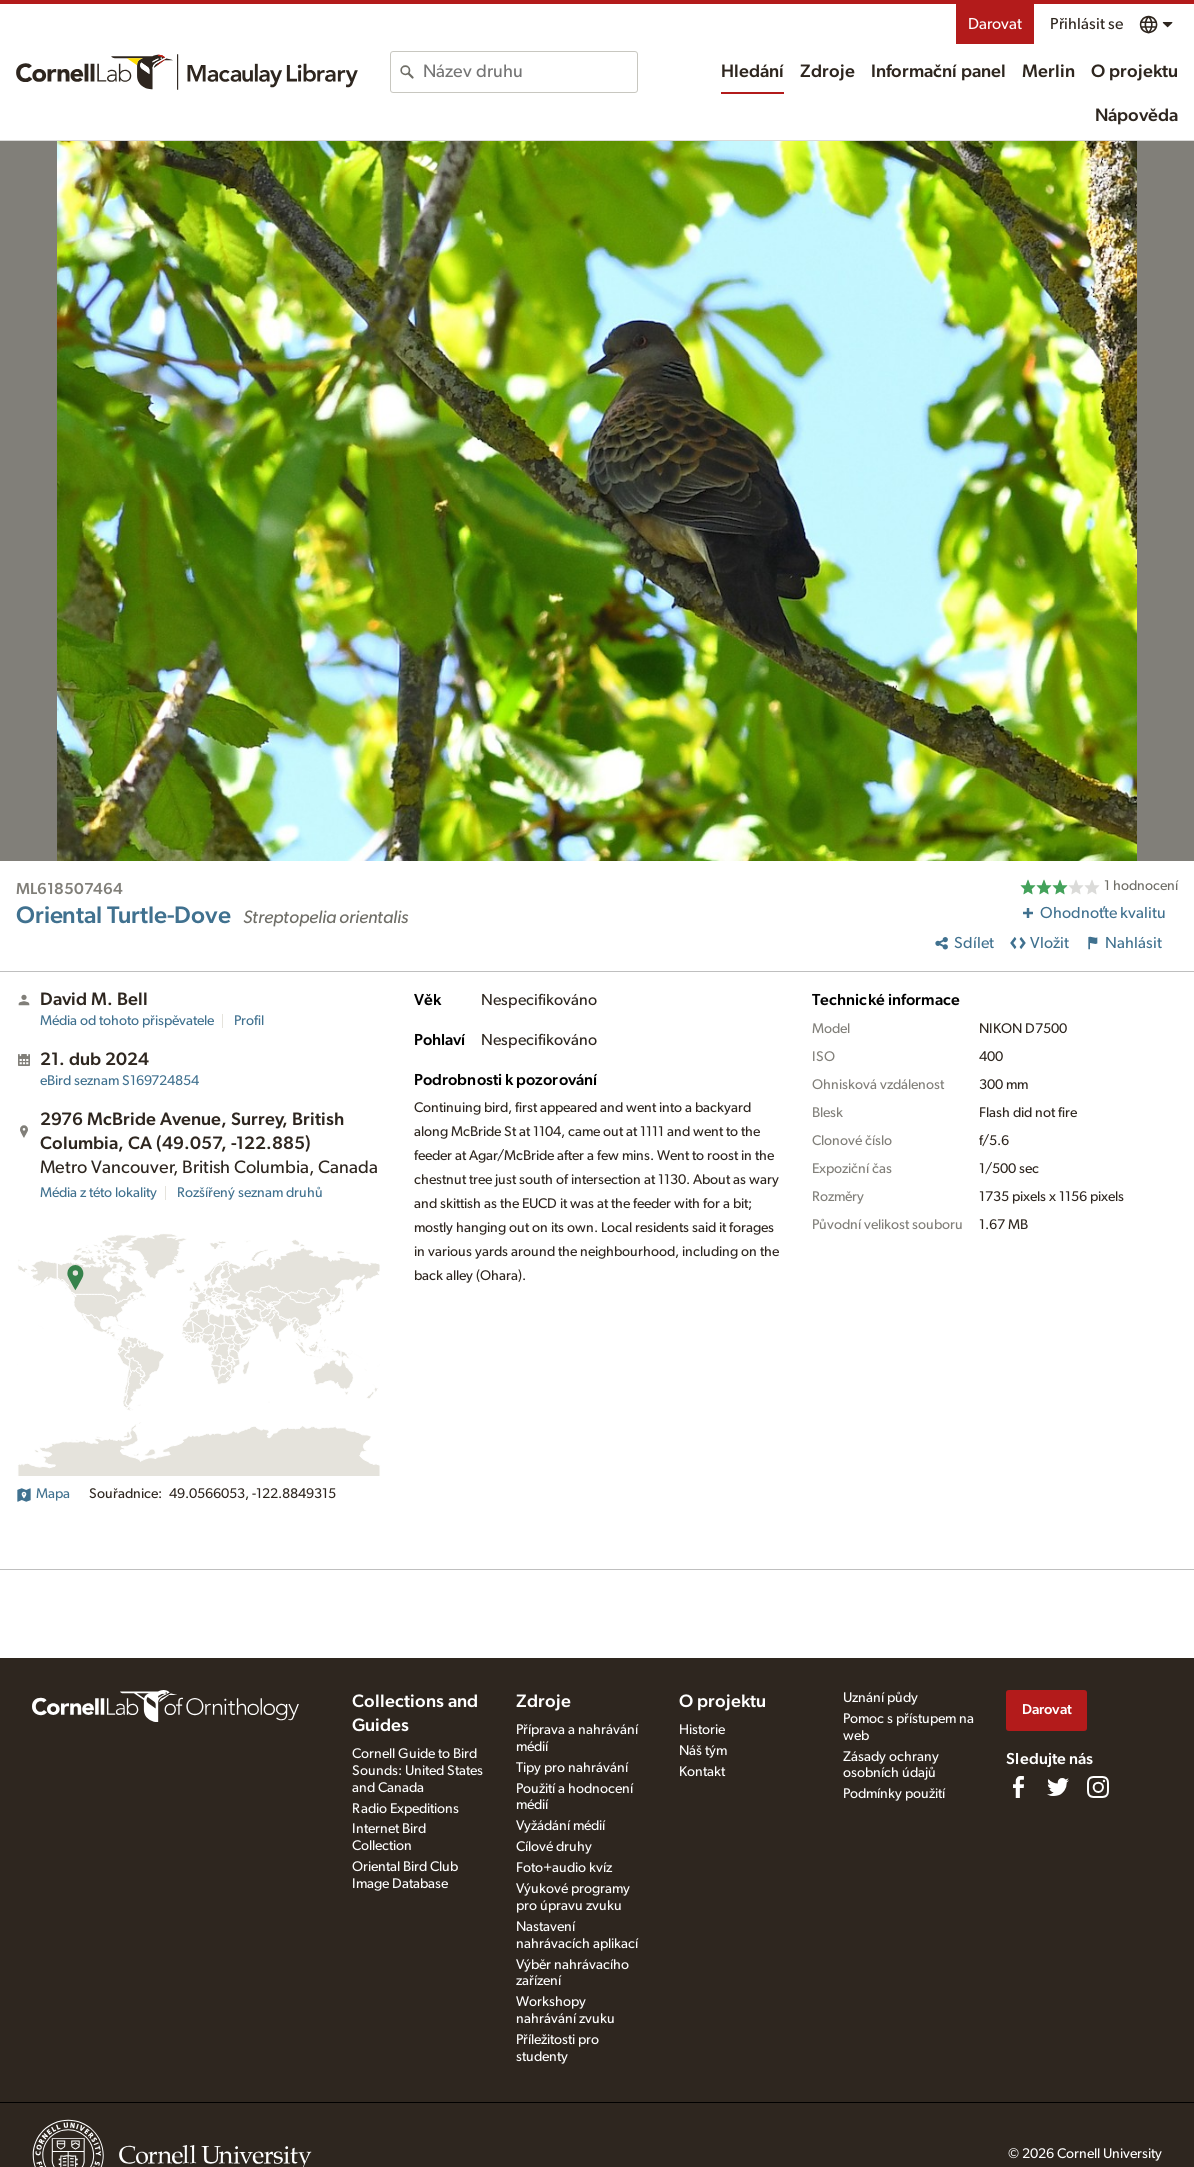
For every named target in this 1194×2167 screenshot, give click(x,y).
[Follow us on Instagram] (1098, 1787)
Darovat (995, 24)
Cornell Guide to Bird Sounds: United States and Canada (417, 1771)
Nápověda (1136, 116)
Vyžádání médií (560, 1826)
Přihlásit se (1086, 24)
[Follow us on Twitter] (1058, 1787)
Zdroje (827, 72)
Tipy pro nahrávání (572, 1768)
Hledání (752, 72)
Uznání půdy (880, 1698)
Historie (702, 1730)
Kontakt (702, 1772)
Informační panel (938, 72)
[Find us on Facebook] (1018, 1787)
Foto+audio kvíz (564, 1868)
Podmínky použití (894, 1794)
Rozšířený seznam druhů (250, 1193)
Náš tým (703, 1751)
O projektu (1134, 72)
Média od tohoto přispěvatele (127, 1021)
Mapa (43, 1494)
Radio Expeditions (405, 1809)
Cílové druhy (554, 1847)
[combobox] (530, 72)
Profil (249, 1021)
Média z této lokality (98, 1193)
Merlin (1048, 72)
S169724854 (119, 1081)
